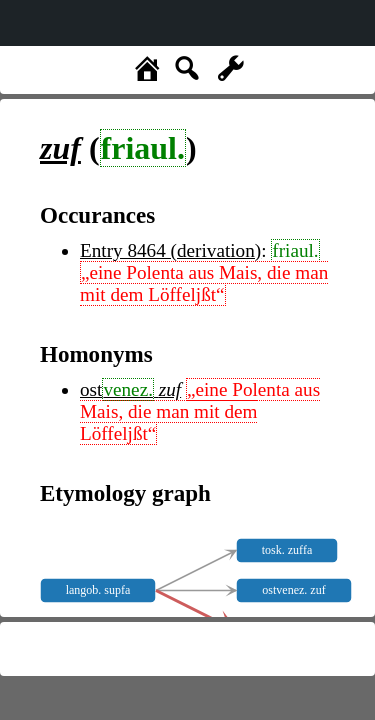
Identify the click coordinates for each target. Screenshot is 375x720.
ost (119, 389)
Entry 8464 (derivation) (170, 250)
